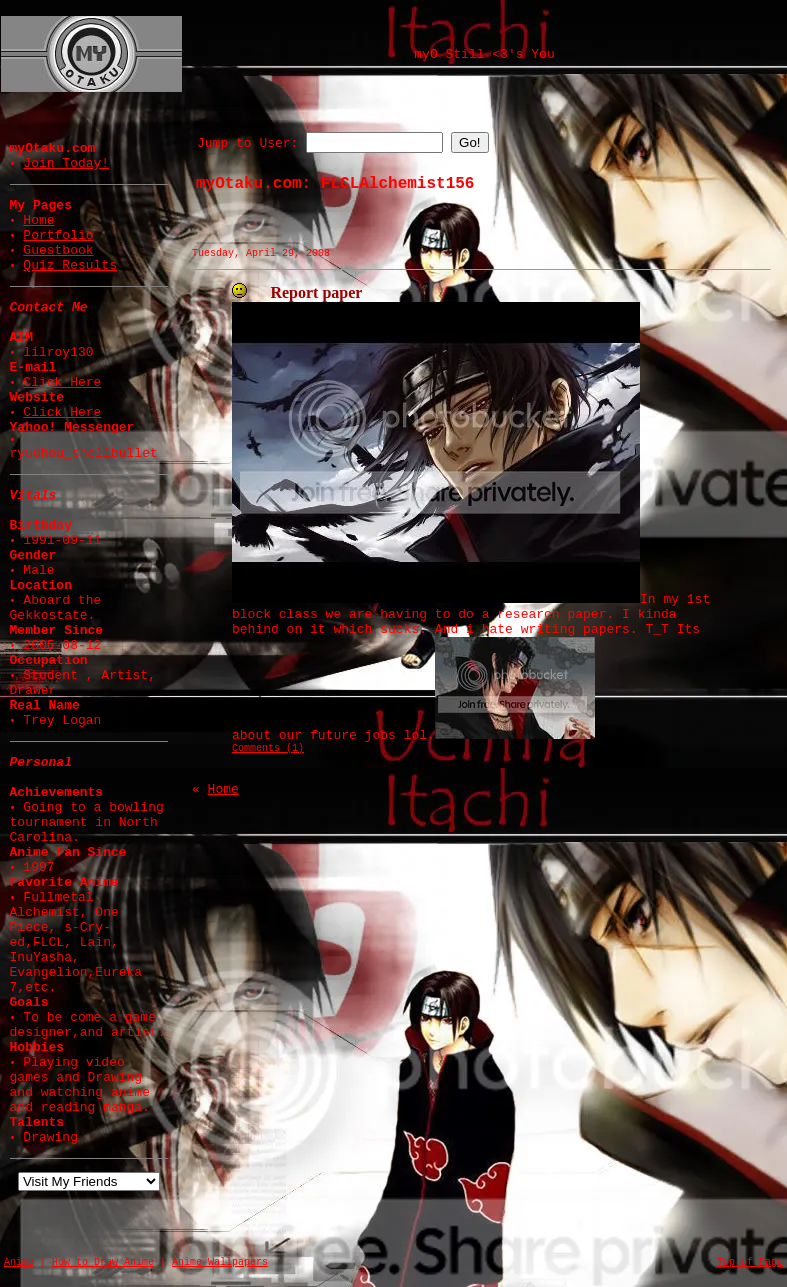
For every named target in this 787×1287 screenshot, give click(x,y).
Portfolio (58, 235)
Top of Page (750, 1262)
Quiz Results (70, 265)
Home (38, 220)
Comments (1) (268, 748)
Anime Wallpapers (220, 1262)
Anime (19, 1262)
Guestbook (58, 250)
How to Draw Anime (103, 1262)
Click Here (62, 382)
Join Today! (66, 163)
